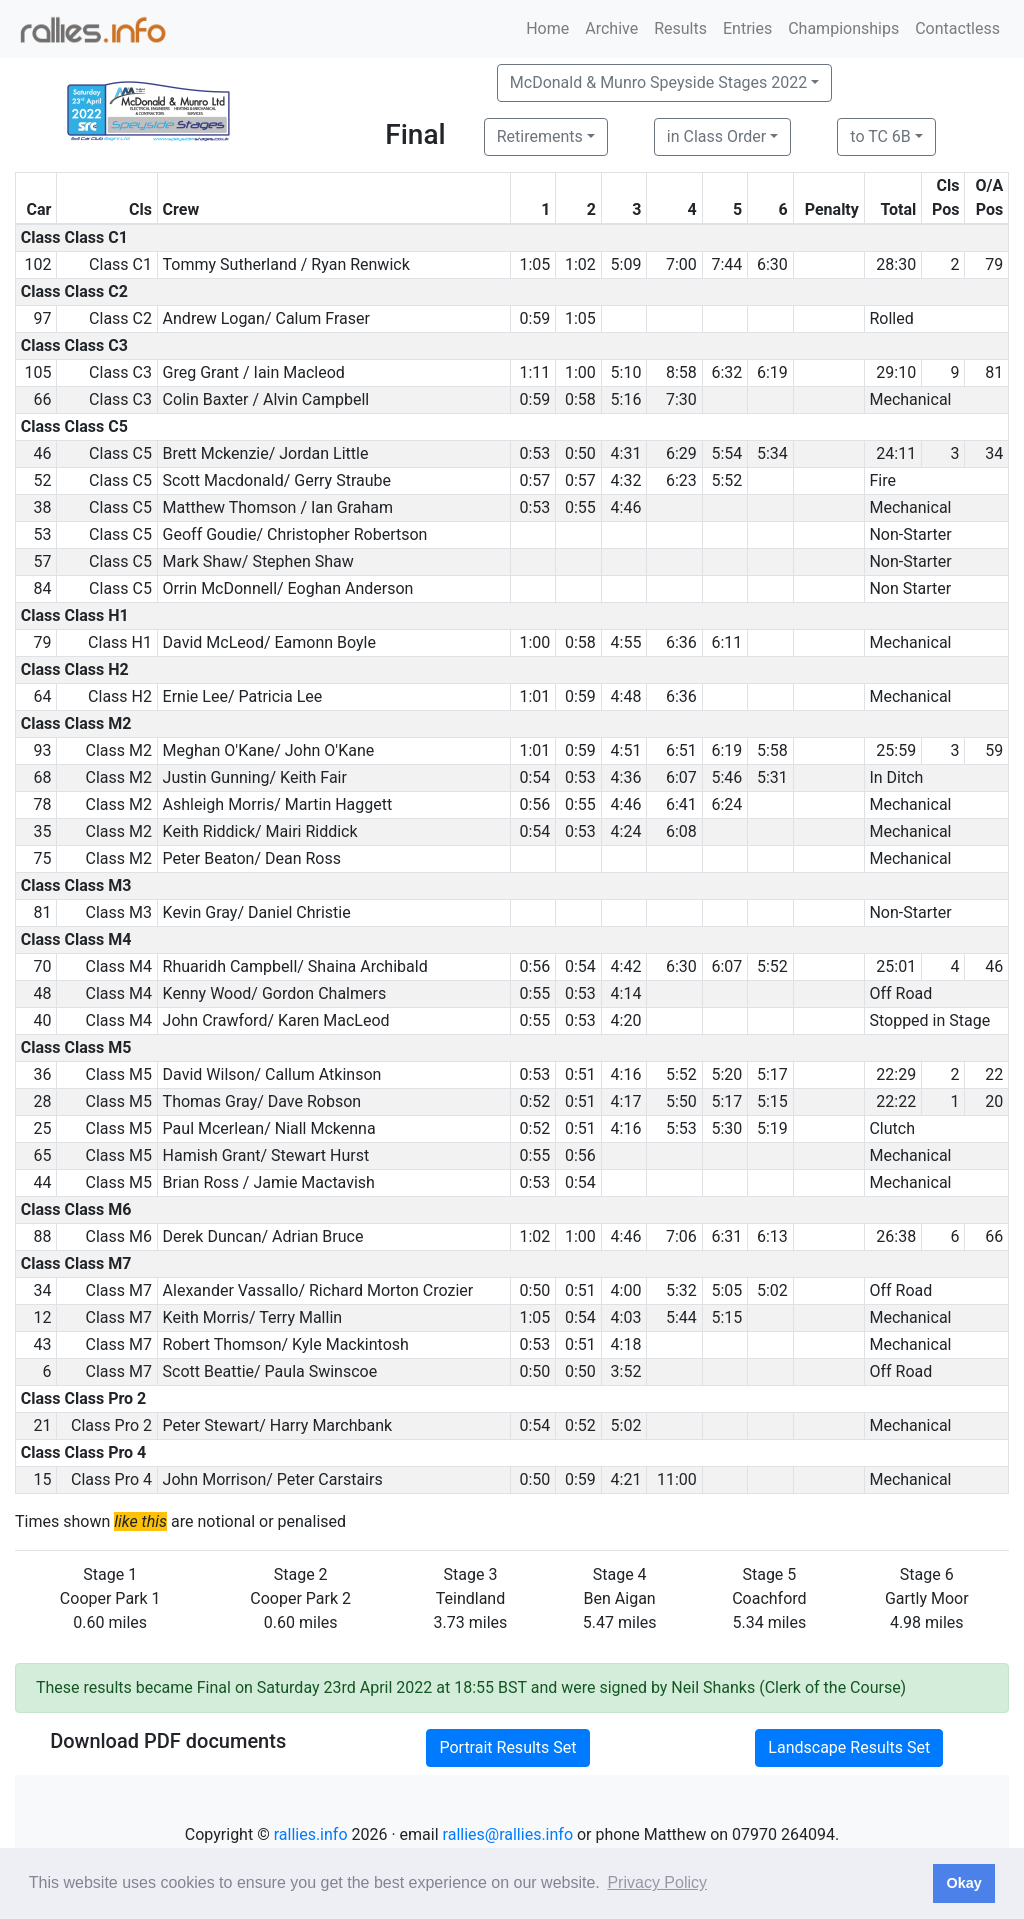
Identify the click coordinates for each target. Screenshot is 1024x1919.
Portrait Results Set (507, 1747)
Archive (611, 28)
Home (547, 28)
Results (680, 28)
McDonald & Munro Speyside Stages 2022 (658, 82)
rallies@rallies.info (508, 1834)
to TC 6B (880, 136)
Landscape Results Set (849, 1747)
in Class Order (716, 136)
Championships (843, 28)
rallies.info (311, 1834)
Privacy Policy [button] (657, 1882)
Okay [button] (963, 1883)
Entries (747, 28)
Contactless (957, 28)
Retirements (540, 136)
